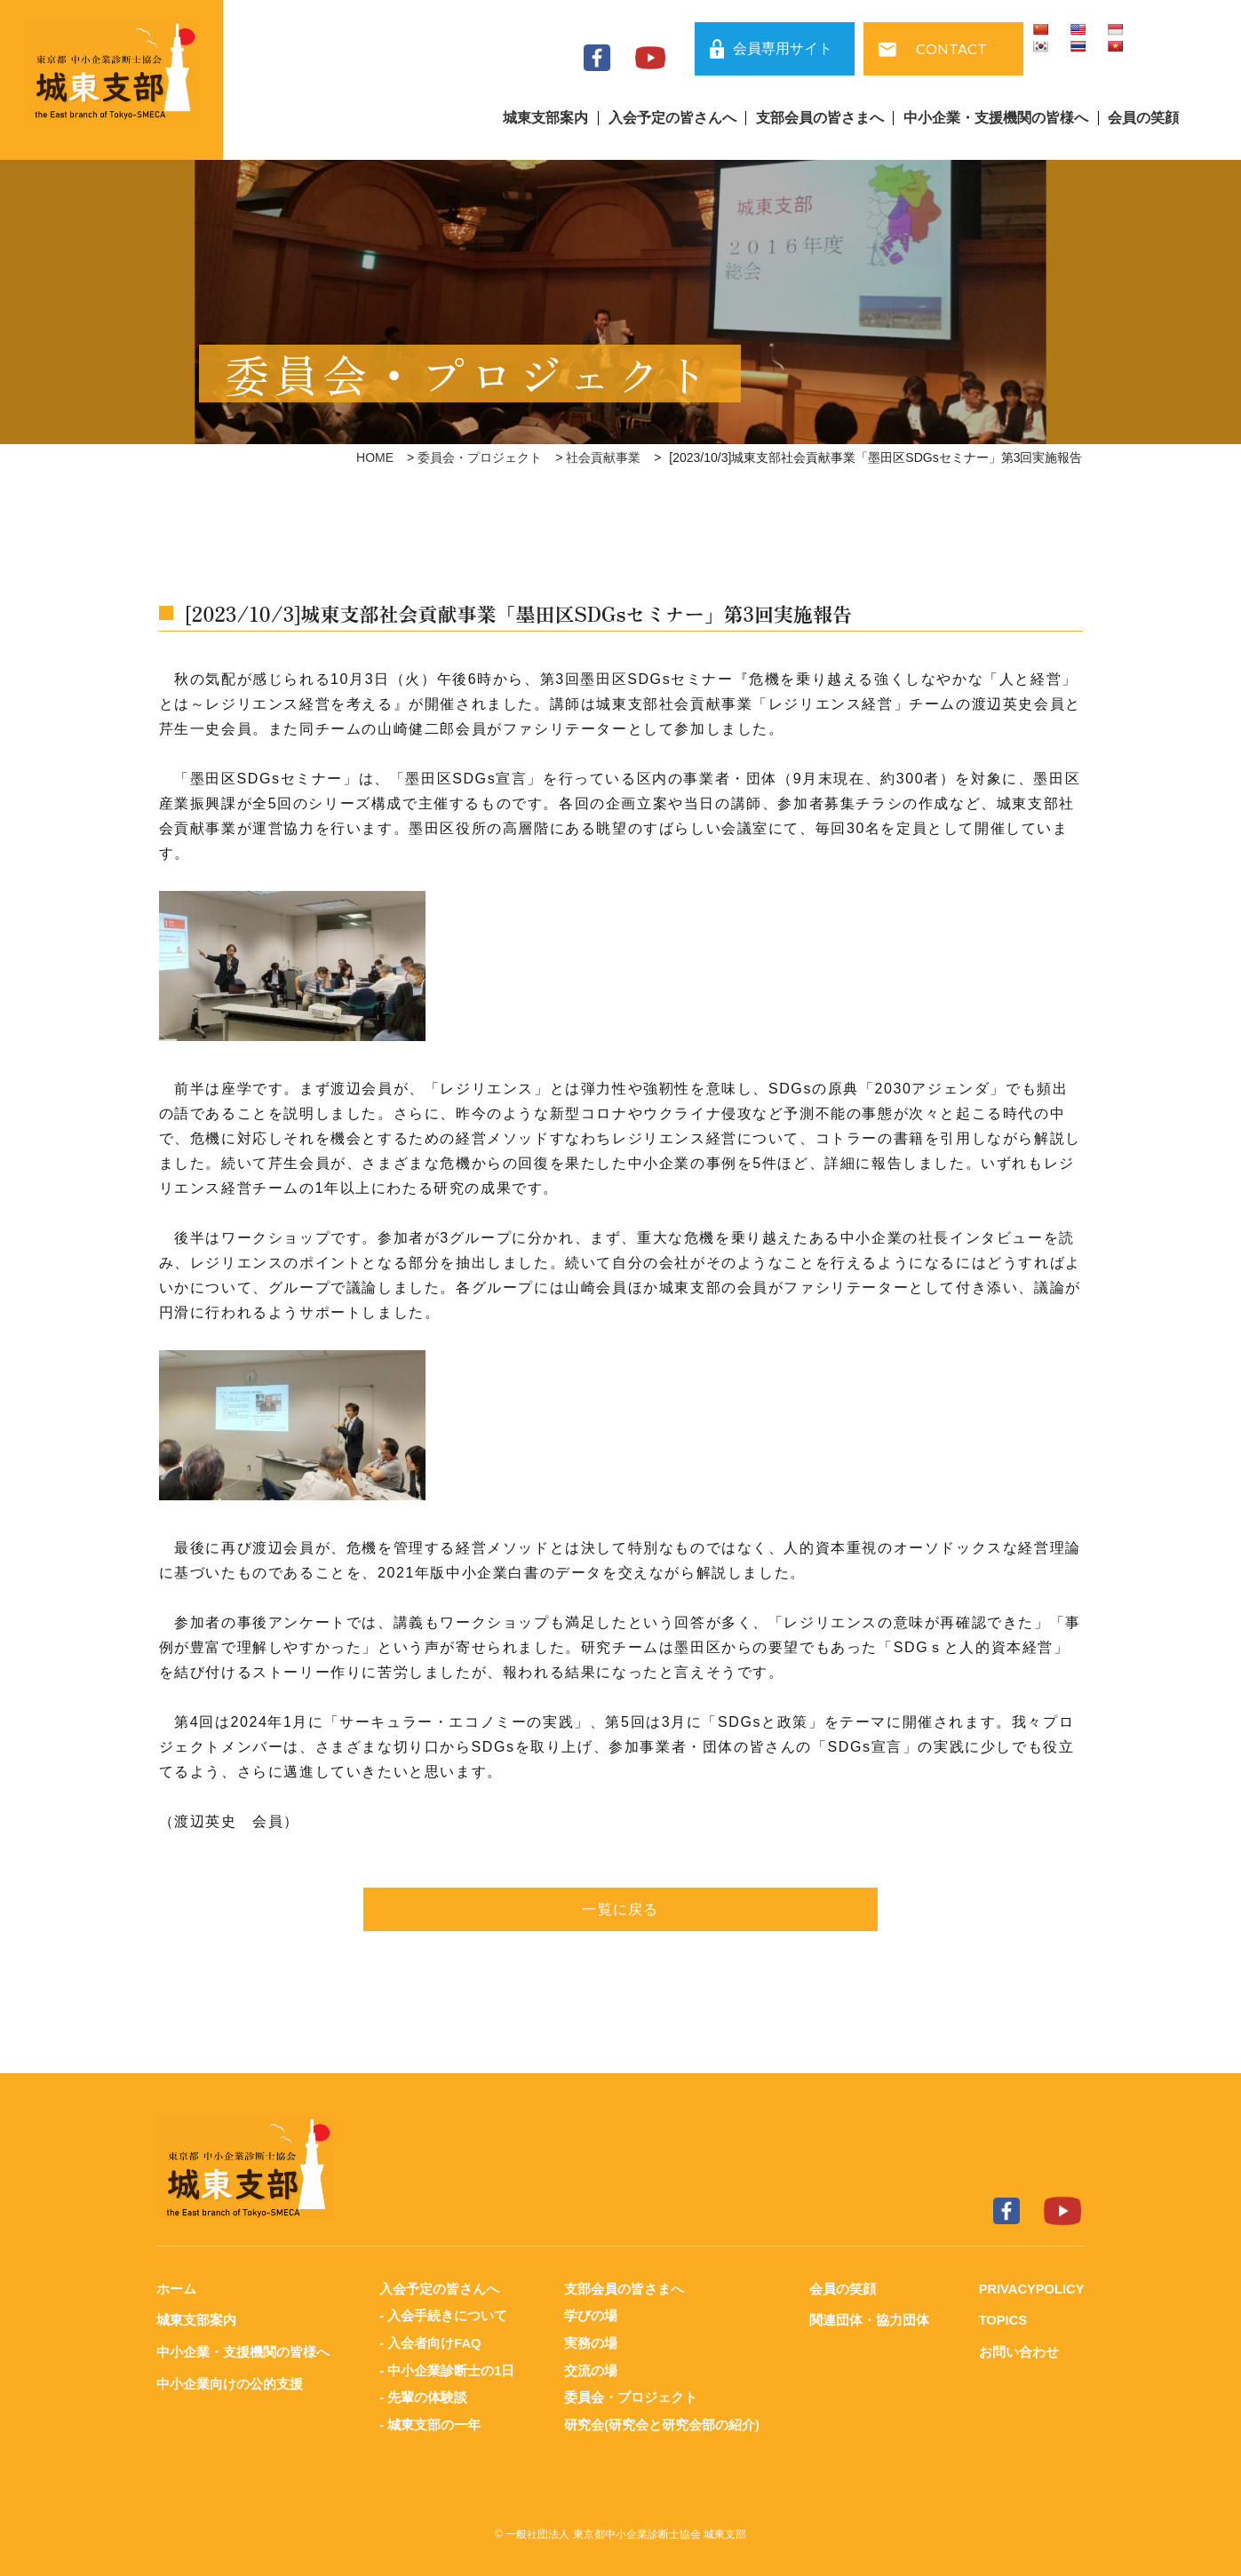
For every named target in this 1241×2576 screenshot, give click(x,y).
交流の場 (590, 2368)
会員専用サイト (782, 48)
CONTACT (951, 48)
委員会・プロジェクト (480, 457)
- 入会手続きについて (442, 2315)
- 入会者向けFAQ (429, 2341)
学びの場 (590, 2315)
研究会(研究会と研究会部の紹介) (661, 2421)
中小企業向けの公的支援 (229, 2381)
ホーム (176, 2288)
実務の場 (590, 2341)
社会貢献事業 (603, 457)
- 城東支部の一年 (429, 2421)
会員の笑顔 (1143, 118)
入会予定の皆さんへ (672, 118)
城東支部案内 (545, 118)
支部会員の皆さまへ (820, 118)
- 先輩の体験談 (422, 2395)
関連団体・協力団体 (867, 2319)
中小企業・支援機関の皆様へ (995, 118)
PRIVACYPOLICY (1030, 2288)
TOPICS (1001, 2319)
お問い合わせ (1016, 2350)
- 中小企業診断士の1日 (446, 2368)
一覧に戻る (621, 1909)
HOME (375, 457)
